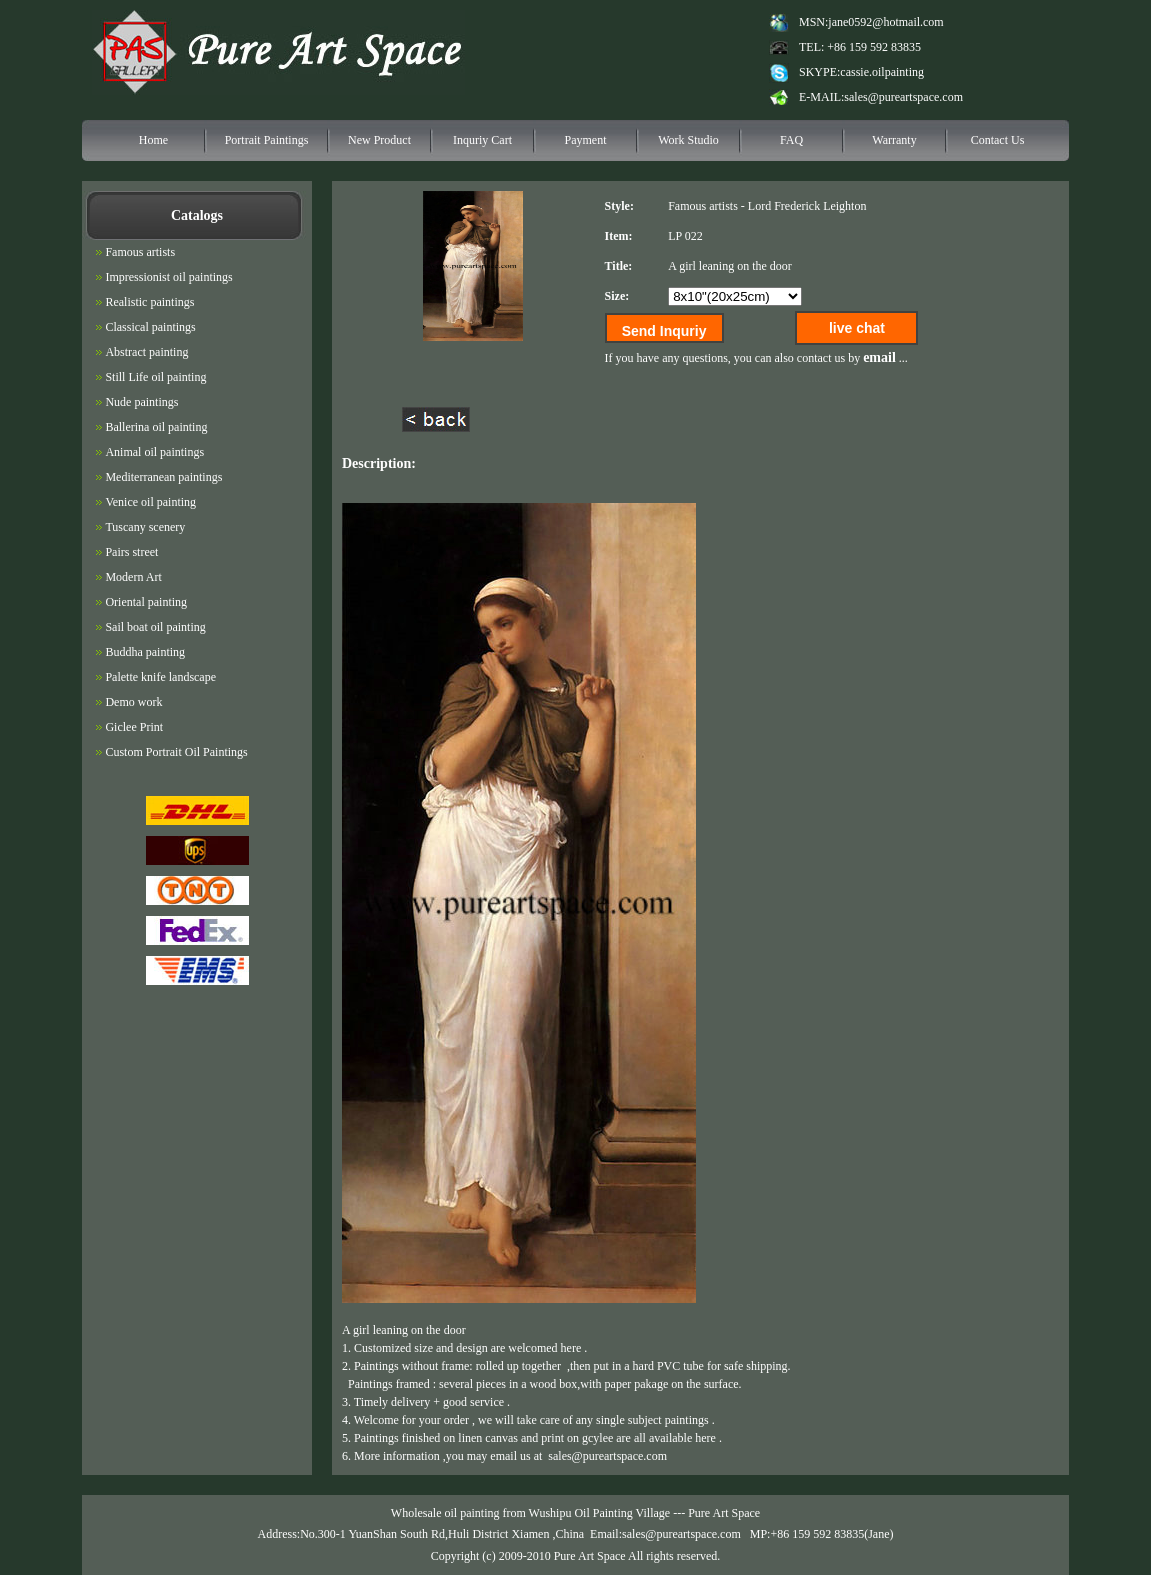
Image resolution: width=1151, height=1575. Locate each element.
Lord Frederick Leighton (807, 206)
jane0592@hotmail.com (885, 22)
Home (153, 140)
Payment (586, 140)
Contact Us (998, 140)
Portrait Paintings (267, 140)
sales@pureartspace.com (903, 97)
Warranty (894, 140)
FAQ (791, 140)
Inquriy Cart (482, 140)
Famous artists (703, 206)
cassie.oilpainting (882, 72)
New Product (379, 140)
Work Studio (688, 140)
